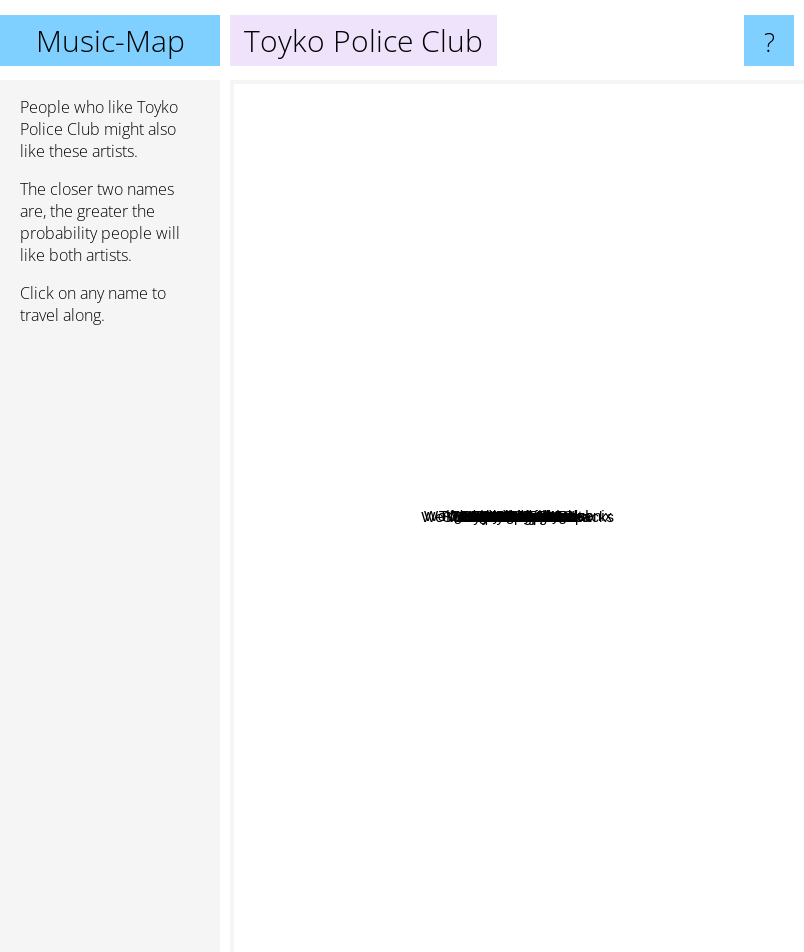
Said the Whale (412, 384)
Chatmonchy (451, 205)
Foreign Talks (549, 474)
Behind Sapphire (641, 373)
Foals (582, 727)
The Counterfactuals (663, 559)
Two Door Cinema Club (315, 361)
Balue (591, 621)
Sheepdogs (521, 756)
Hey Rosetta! (593, 305)
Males (349, 445)
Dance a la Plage (685, 312)
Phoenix (611, 657)
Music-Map (110, 40)
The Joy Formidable (471, 706)
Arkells (498, 403)
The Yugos (479, 670)
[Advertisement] (110, 647)
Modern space (701, 736)
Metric (310, 671)
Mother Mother (373, 121)
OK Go (655, 236)
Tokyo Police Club (514, 558)
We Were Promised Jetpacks (699, 602)
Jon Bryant (504, 352)
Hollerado (568, 432)
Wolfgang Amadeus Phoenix (544, 511)
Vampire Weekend (319, 743)
